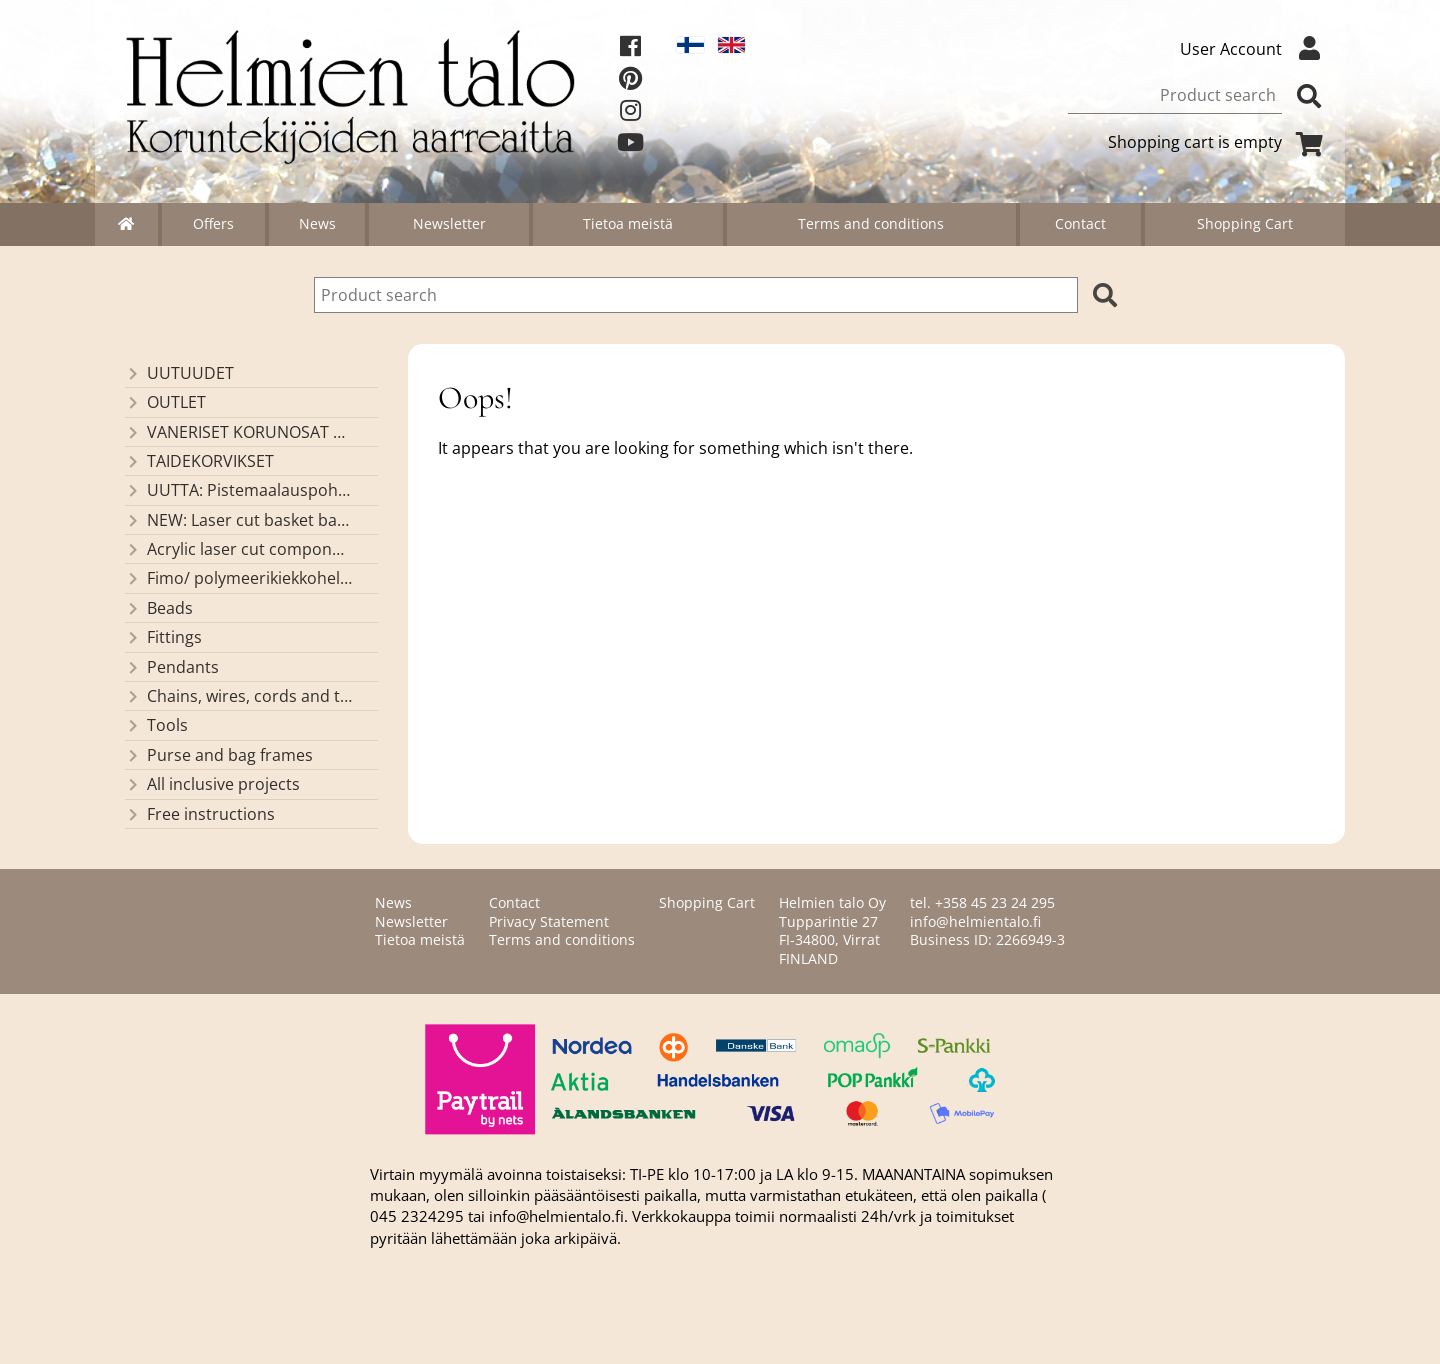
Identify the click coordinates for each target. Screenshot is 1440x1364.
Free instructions (200, 814)
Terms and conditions (871, 223)
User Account (1255, 49)
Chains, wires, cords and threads (238, 696)
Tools (156, 725)
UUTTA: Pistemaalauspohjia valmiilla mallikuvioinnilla (238, 490)
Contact (1080, 223)
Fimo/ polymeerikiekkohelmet (238, 578)
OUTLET (165, 402)
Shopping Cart (1245, 223)
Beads (159, 608)
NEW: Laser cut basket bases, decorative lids (238, 520)
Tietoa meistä (628, 223)
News (317, 223)
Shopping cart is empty (1219, 142)
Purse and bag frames (219, 755)
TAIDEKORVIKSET (199, 461)
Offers (213, 223)
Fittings (163, 637)
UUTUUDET (179, 373)
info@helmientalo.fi (975, 921)
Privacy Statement (549, 921)
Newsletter (449, 223)
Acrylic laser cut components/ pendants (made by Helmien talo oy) (238, 549)
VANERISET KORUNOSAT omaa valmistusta (238, 432)
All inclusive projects (212, 784)
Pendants (172, 667)
